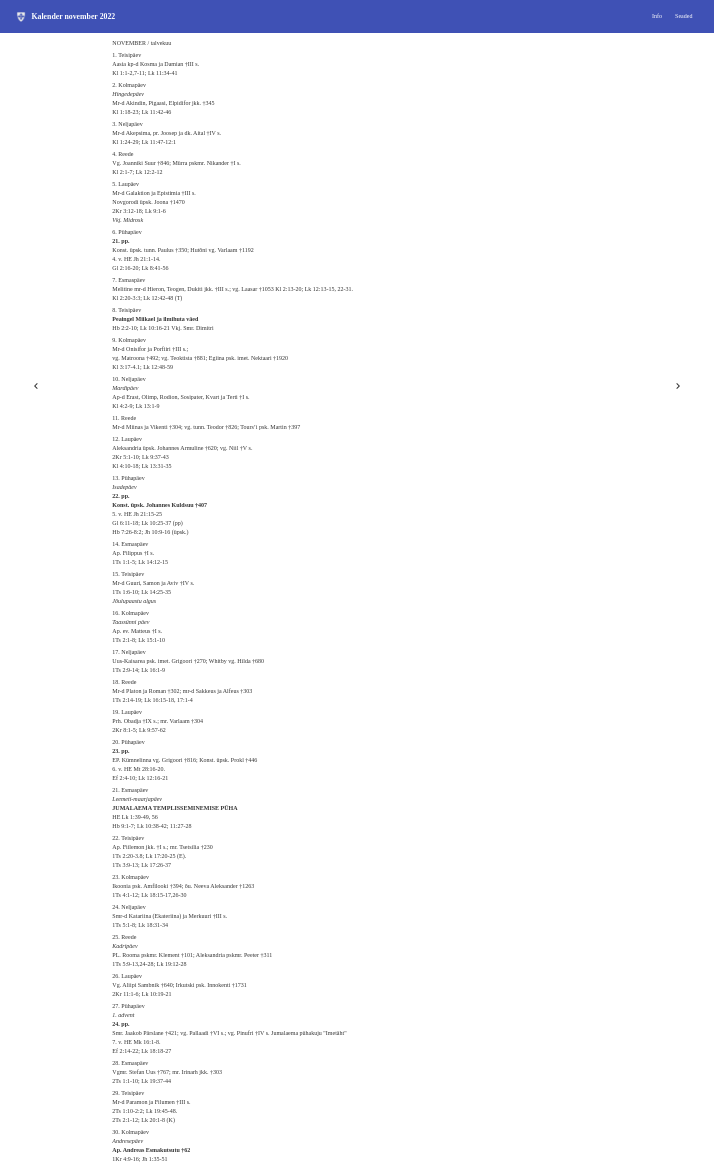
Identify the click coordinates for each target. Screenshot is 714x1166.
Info (657, 16)
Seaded (683, 16)
